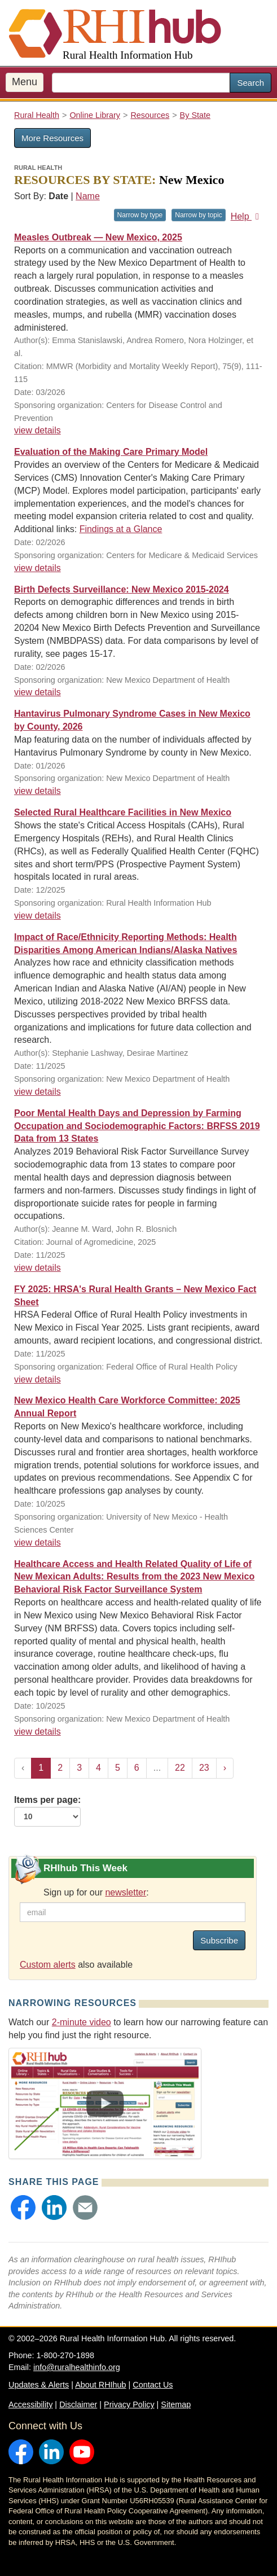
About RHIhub (100, 2384)
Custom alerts (48, 1964)
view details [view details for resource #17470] (37, 1379)
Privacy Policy (129, 2404)
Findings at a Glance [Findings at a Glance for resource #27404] (121, 529)
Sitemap (176, 2404)
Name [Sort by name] (88, 196)
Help (247, 216)
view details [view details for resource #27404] (37, 568)
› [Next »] (224, 1767)
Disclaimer (78, 2404)
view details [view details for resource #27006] (37, 1542)
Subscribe (219, 1940)
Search (250, 82)
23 (204, 1767)
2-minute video (81, 2022)
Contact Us (153, 2384)
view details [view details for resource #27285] (37, 692)
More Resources (52, 138)
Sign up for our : (96, 1892)
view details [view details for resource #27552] (37, 430)
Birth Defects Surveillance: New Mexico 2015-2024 (121, 589)
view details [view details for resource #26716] (37, 1267)
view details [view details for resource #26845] (37, 1091)
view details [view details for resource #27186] (37, 791)
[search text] (141, 83)
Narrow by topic (198, 215)
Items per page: (47, 1811)
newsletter (125, 1892)
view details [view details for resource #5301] (37, 915)
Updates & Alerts (38, 2384)
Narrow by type (140, 215)
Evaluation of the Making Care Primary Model (111, 452)
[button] (23, 2207)
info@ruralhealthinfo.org (76, 2367)
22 (180, 1767)
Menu (24, 81)
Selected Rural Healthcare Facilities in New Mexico (122, 812)
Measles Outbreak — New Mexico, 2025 (98, 237)
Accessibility (30, 2404)
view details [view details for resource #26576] (37, 1731)
